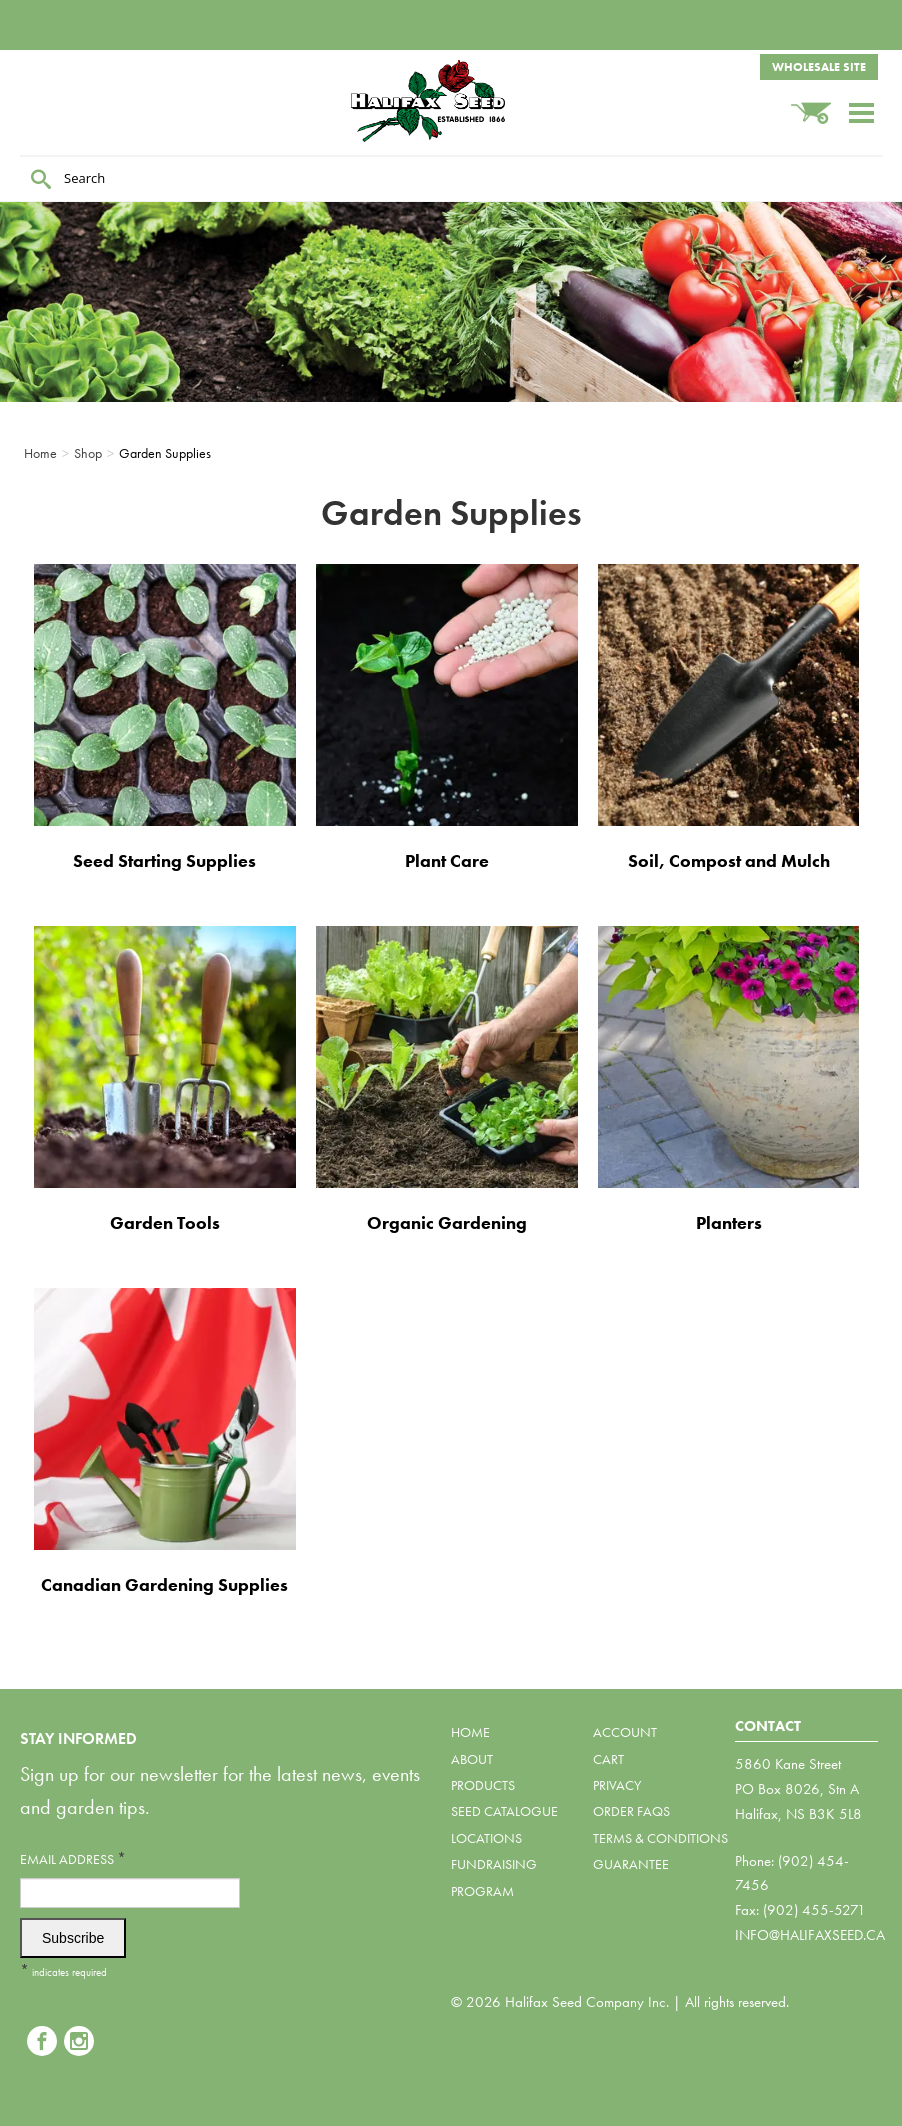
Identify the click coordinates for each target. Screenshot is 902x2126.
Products (483, 1785)
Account (625, 1732)
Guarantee (631, 1864)
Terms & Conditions (660, 1838)
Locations (486, 1838)
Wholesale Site (819, 67)
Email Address (73, 1858)
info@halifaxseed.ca (810, 1935)
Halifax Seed (451, 101)
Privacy (617, 1785)
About (472, 1759)
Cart (608, 1759)
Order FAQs (631, 1811)
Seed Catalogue (504, 1811)
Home (470, 1732)
